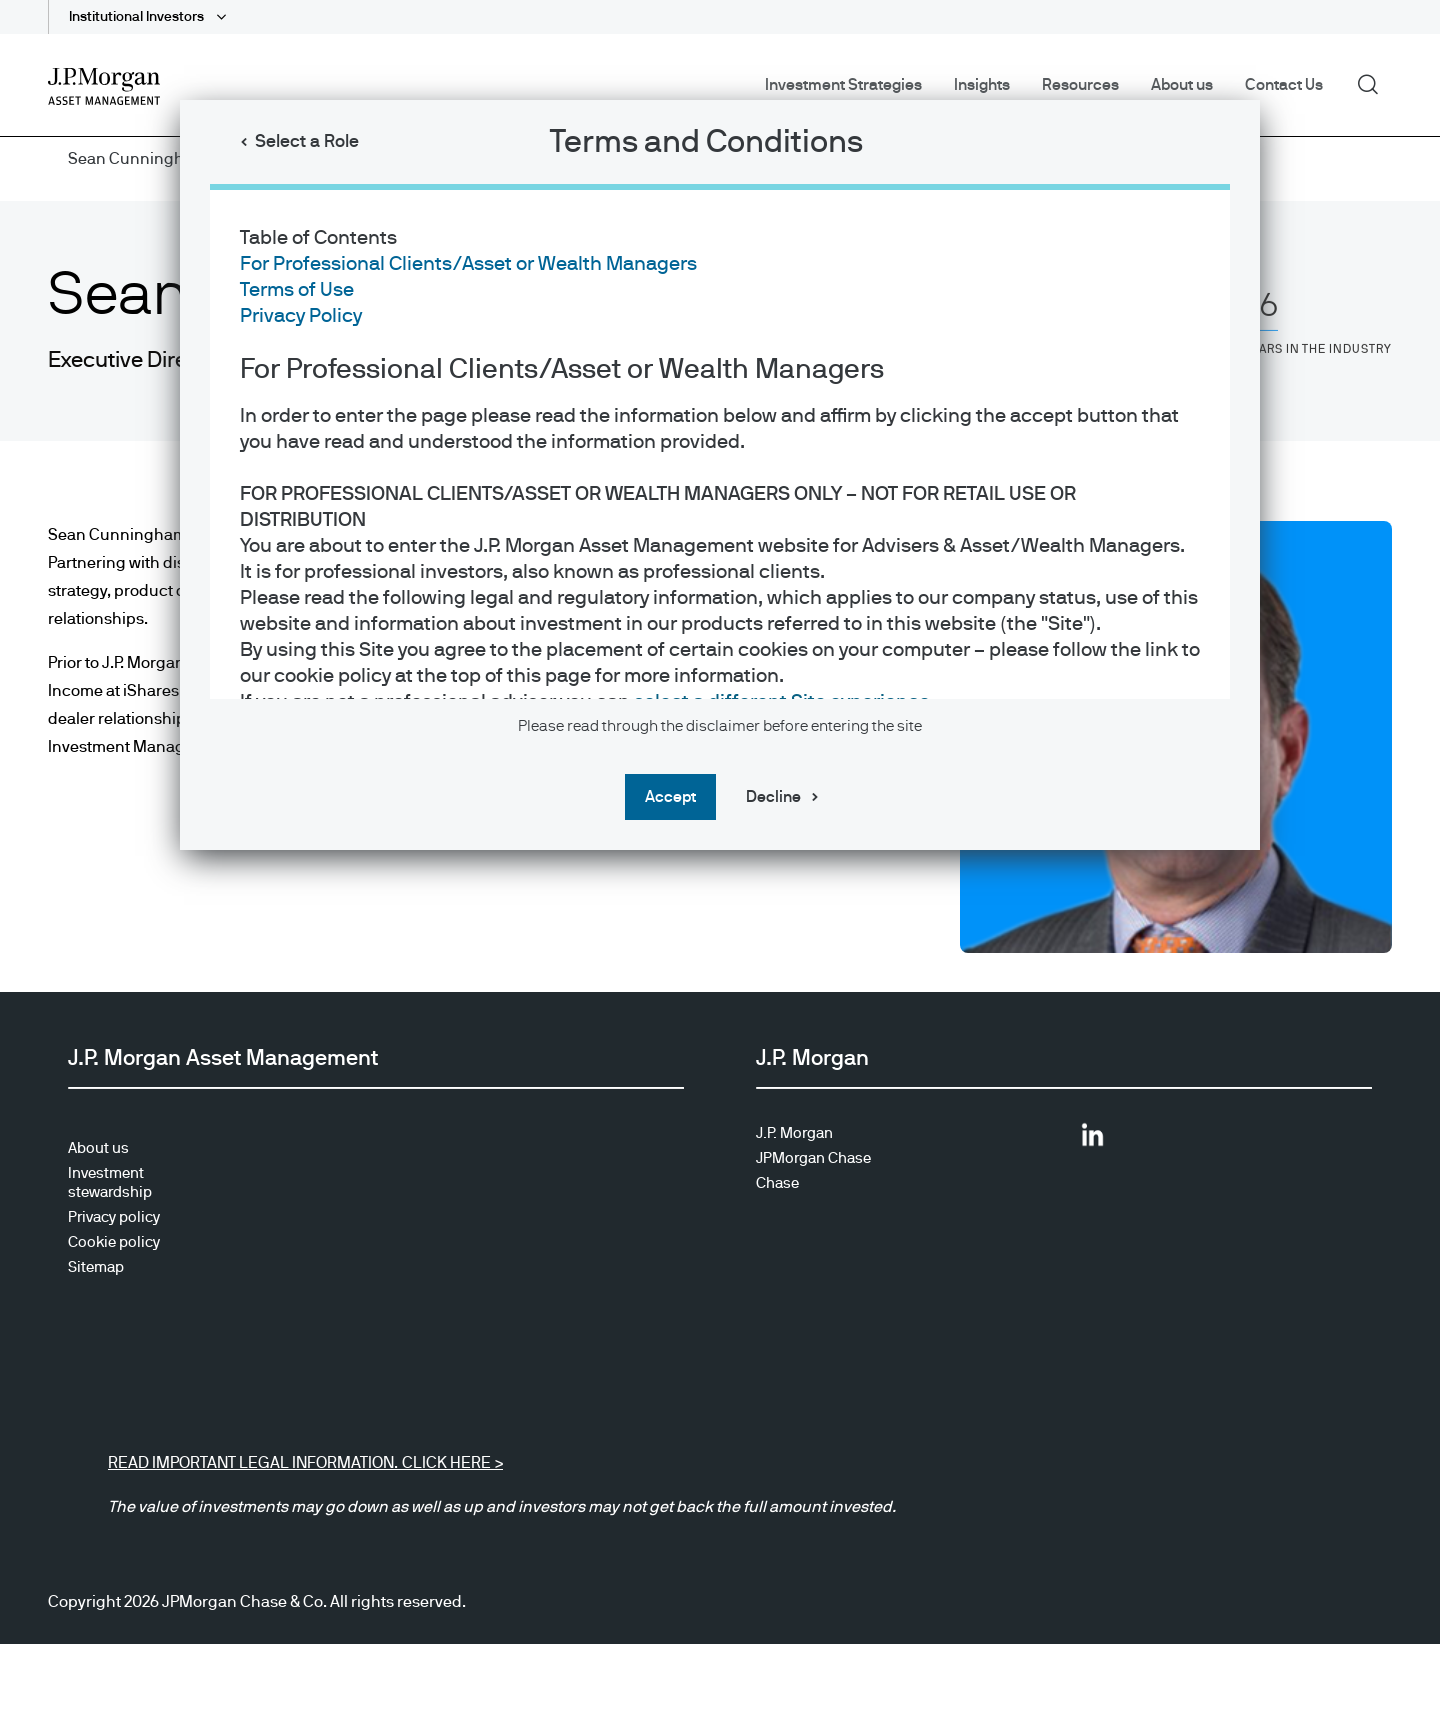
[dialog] (720, 862)
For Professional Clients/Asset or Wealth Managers (468, 264)
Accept (670, 797)
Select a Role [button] (307, 142)
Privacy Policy (301, 316)
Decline (773, 797)
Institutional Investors (138, 17)
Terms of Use (297, 290)
